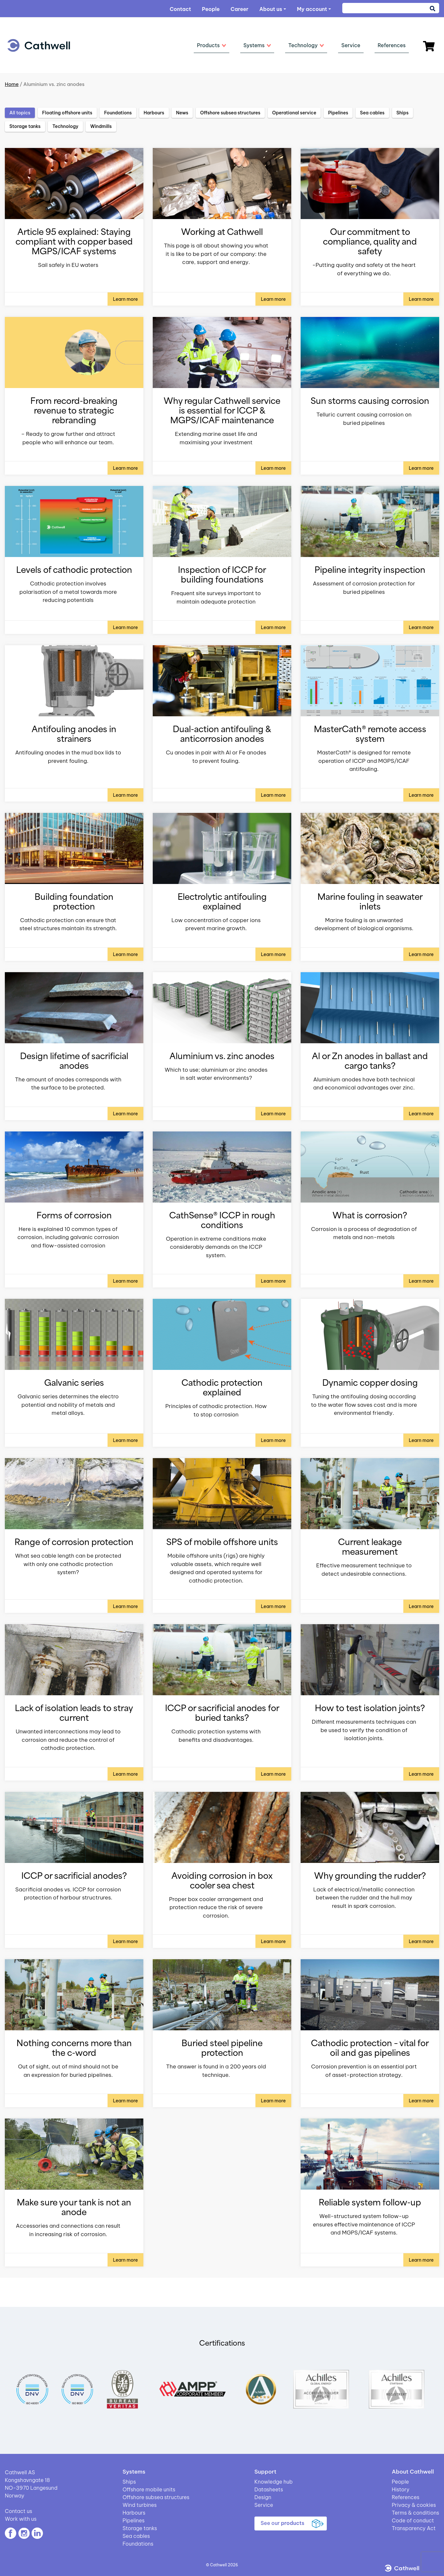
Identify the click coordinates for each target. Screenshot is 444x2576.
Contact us (18, 2511)
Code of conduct (413, 2520)
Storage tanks (139, 2528)
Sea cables (136, 2536)
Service (263, 2505)
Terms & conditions (415, 2512)
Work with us (20, 2519)
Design (262, 2497)
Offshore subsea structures (155, 2497)
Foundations (137, 2543)
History (400, 2489)
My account (312, 9)
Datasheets (268, 2489)
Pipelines (133, 2520)
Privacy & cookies (414, 2505)
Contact (180, 9)
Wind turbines (139, 2505)
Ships (129, 2481)
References (405, 2497)
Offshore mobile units (148, 2489)
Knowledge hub (273, 2481)
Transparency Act (414, 2528)
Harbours (133, 2512)
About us (270, 9)
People (211, 9)
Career (239, 9)
